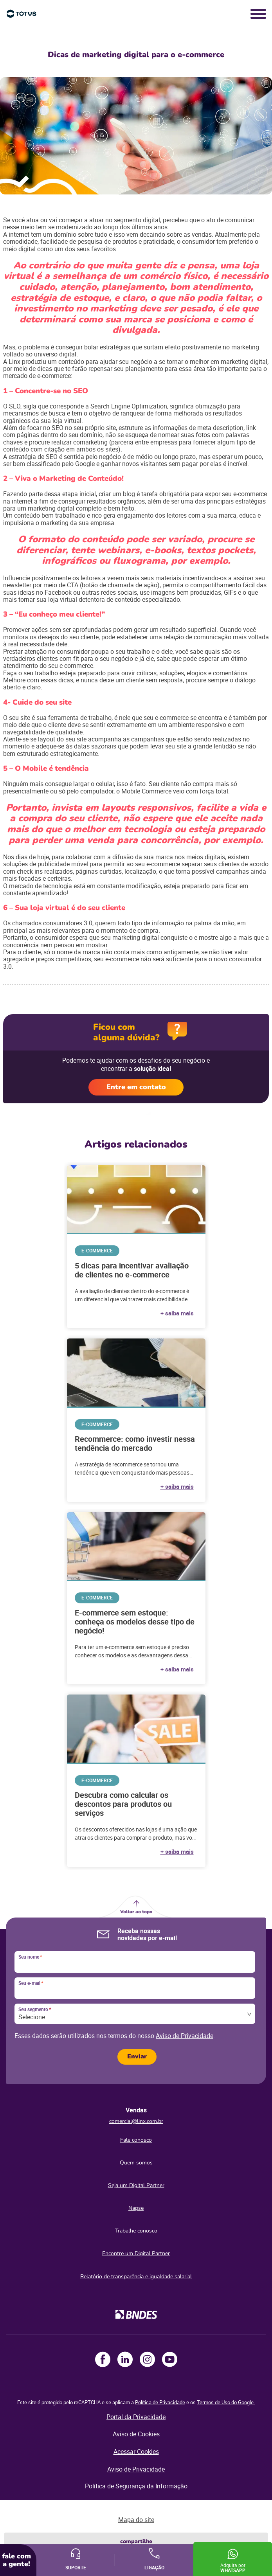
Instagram (147, 2359)
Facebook (103, 2359)
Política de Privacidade (160, 2402)
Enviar (137, 2056)
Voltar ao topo (136, 1912)
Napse (136, 2208)
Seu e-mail (30, 1983)
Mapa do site (136, 2519)
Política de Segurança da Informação (136, 2486)
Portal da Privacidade (136, 2416)
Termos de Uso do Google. (226, 2402)
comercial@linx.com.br (136, 2121)
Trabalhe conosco (136, 2230)
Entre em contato (136, 1087)
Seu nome (30, 1957)
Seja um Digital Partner (136, 2185)
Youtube (169, 2359)
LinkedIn (125, 2359)
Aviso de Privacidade (184, 2035)
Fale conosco (136, 2140)
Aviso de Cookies (136, 2434)
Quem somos (136, 2162)
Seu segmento (34, 2009)
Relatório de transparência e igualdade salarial (136, 2276)
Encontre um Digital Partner (136, 2253)
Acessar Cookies (136, 2451)
